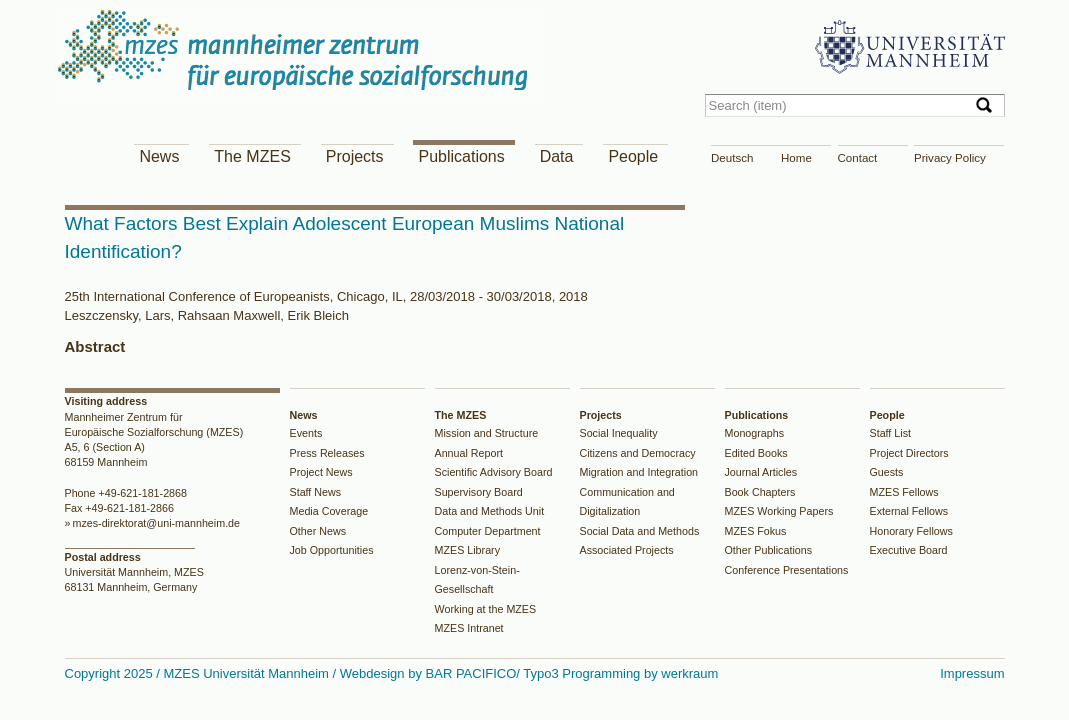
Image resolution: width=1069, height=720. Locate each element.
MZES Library (468, 550)
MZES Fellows (904, 492)
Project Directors (909, 453)
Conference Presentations (787, 570)
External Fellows (909, 511)
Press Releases (327, 453)
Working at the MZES (486, 609)
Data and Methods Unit (490, 511)
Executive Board (909, 550)
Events (306, 433)
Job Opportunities (332, 550)
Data (557, 156)
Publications (461, 156)
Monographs (755, 433)
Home (796, 158)
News (159, 156)
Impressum (972, 673)
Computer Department (488, 531)
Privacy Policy (950, 158)
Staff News (316, 492)
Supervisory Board (479, 492)
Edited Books (756, 453)
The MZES (252, 156)
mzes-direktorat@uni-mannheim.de (156, 523)
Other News (318, 531)
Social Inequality (619, 433)
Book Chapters (760, 492)
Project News (321, 472)
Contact (858, 158)
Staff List (891, 433)
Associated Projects (627, 550)
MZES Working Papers (779, 511)
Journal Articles (761, 472)
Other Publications (769, 550)
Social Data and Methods (640, 531)
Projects (355, 156)
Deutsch (732, 158)
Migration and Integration (639, 472)
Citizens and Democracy (638, 453)
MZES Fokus (756, 531)
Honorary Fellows (911, 531)
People (633, 156)
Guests (887, 472)
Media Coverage (329, 511)
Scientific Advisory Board (494, 472)
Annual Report (469, 453)
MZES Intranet (469, 628)
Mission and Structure (487, 433)
